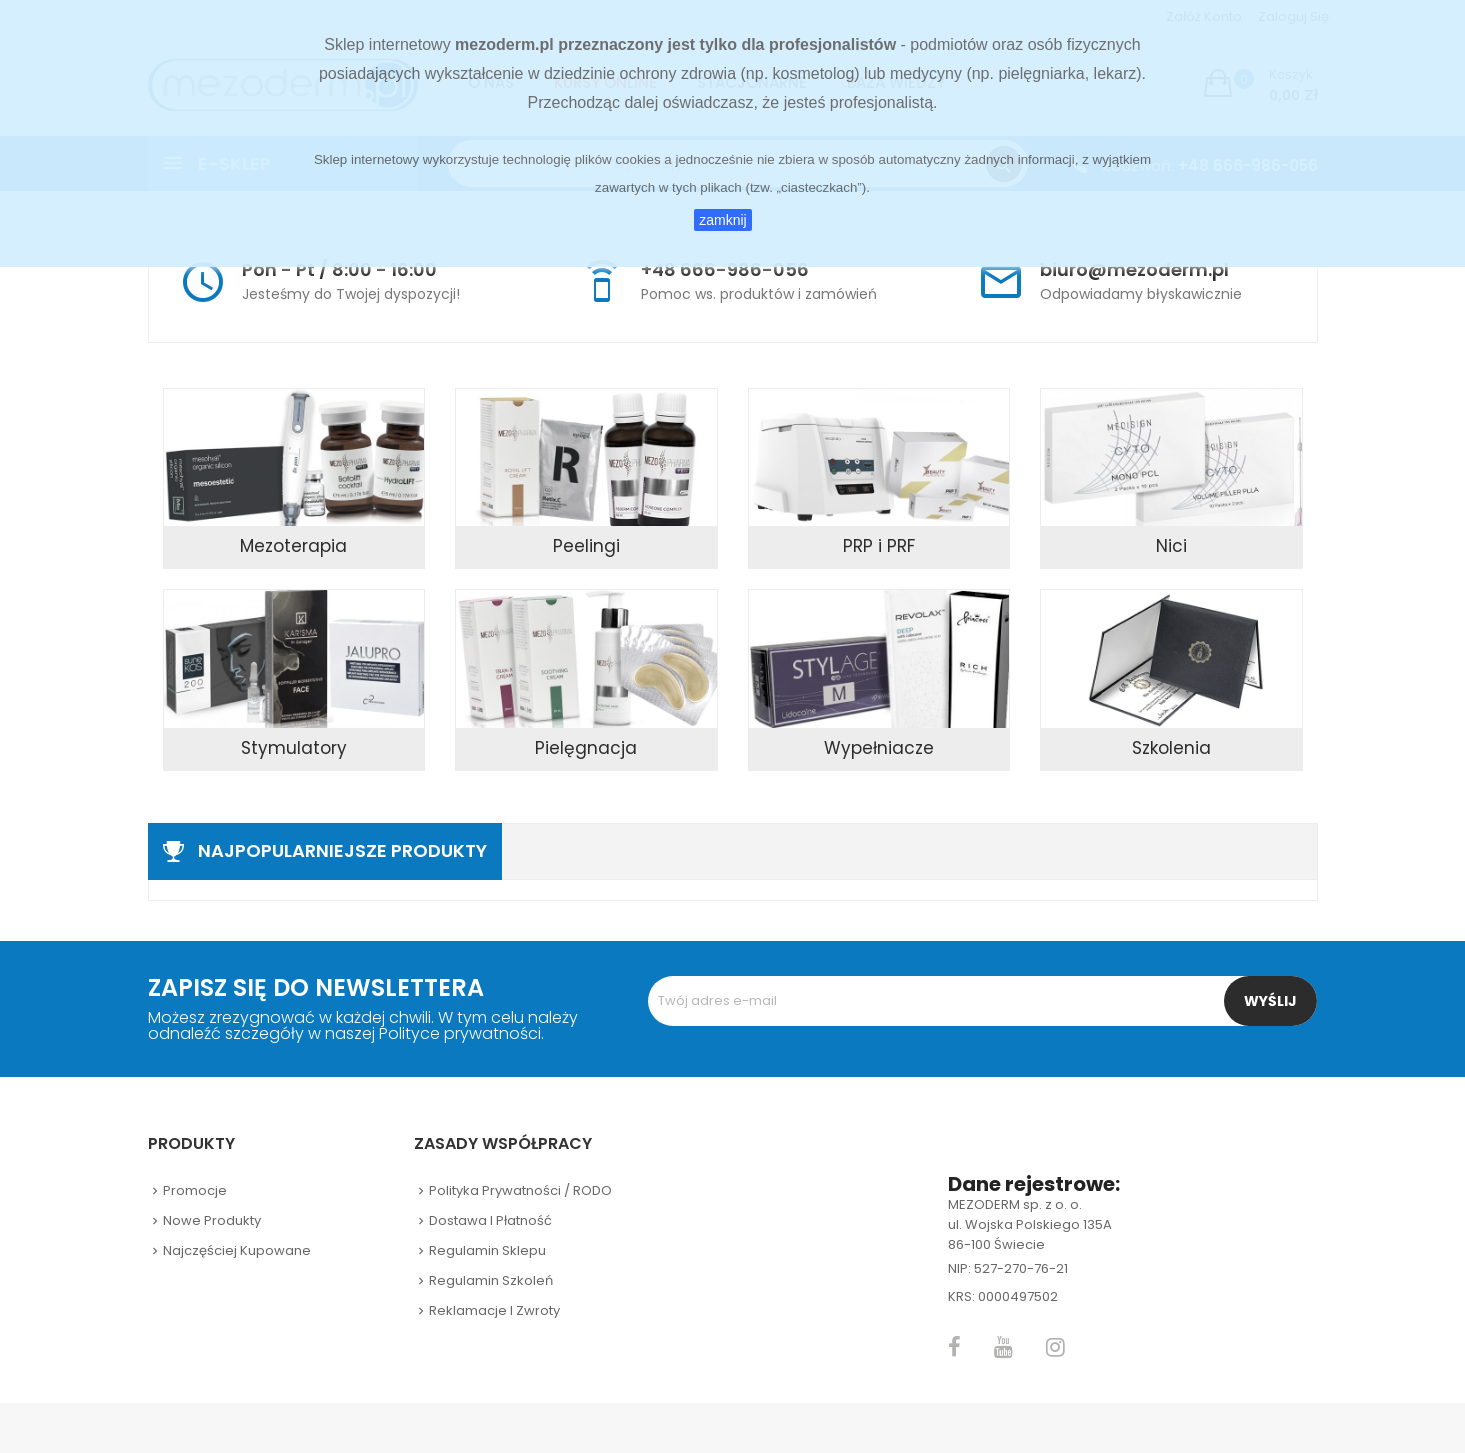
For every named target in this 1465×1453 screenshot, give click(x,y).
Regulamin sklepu (487, 1250)
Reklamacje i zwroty (494, 1310)
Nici (1171, 546)
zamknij (722, 220)
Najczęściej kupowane (237, 1250)
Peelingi (586, 546)
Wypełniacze (879, 748)
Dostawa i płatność (490, 1220)
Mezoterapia (293, 546)
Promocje (195, 1190)
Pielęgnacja (586, 748)
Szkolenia (1171, 748)
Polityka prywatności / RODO (520, 1190)
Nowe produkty (212, 1220)
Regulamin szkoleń (491, 1280)
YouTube (1003, 1347)
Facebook (954, 1347)
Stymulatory (294, 748)
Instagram (1055, 1347)
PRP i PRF (879, 546)
